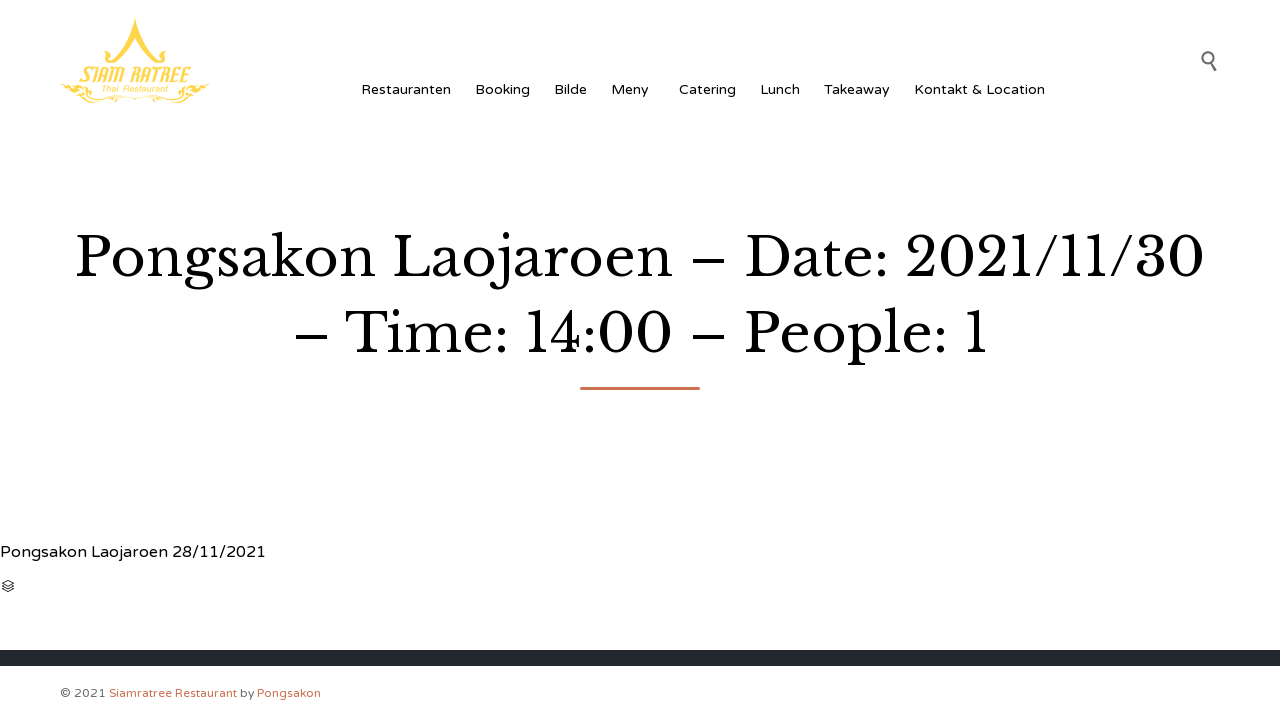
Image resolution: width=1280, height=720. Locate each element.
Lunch (780, 89)
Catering (707, 89)
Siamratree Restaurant (173, 693)
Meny (633, 89)
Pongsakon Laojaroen (84, 552)
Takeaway (857, 89)
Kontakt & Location (979, 89)
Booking (502, 89)
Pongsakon (289, 693)
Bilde (570, 89)
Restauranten (406, 89)
